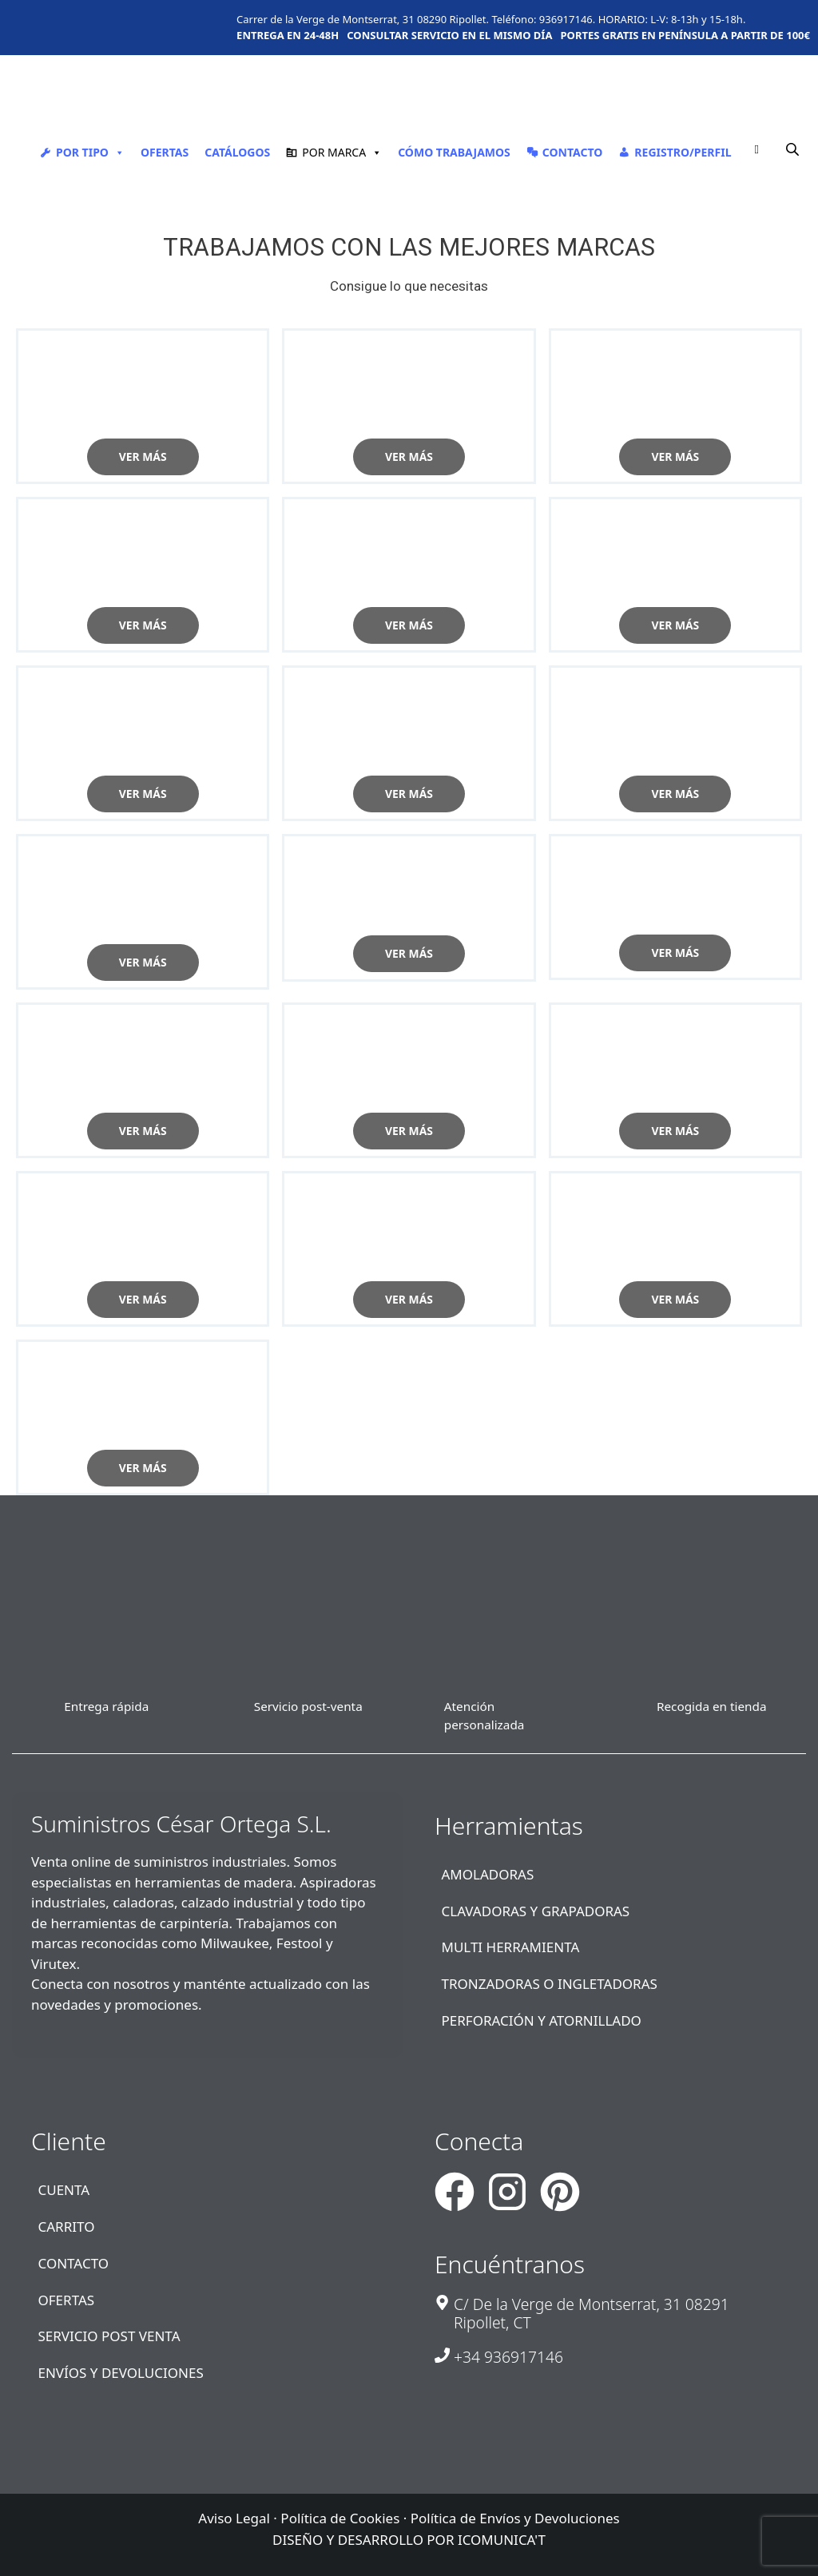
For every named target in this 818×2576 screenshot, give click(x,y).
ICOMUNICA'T (502, 2537)
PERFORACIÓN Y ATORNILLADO (541, 2018)
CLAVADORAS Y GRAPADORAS (536, 1908)
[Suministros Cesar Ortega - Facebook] (455, 2189)
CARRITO (66, 2223)
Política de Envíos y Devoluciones (515, 2515)
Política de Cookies (339, 2515)
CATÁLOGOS (237, 152)
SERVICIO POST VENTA (109, 2333)
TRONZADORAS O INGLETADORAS (549, 1981)
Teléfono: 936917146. (543, 19)
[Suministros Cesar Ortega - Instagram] (507, 2189)
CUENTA (64, 2186)
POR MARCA (342, 152)
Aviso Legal (234, 2515)
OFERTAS (165, 152)
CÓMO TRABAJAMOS (454, 152)
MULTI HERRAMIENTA (511, 1944)
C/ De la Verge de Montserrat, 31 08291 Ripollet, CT (591, 2310)
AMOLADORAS (488, 1871)
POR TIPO (90, 152)
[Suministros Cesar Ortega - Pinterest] (560, 2189)
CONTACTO (572, 152)
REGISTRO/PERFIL (682, 152)
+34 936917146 (508, 2354)
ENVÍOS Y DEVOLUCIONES (121, 2370)
